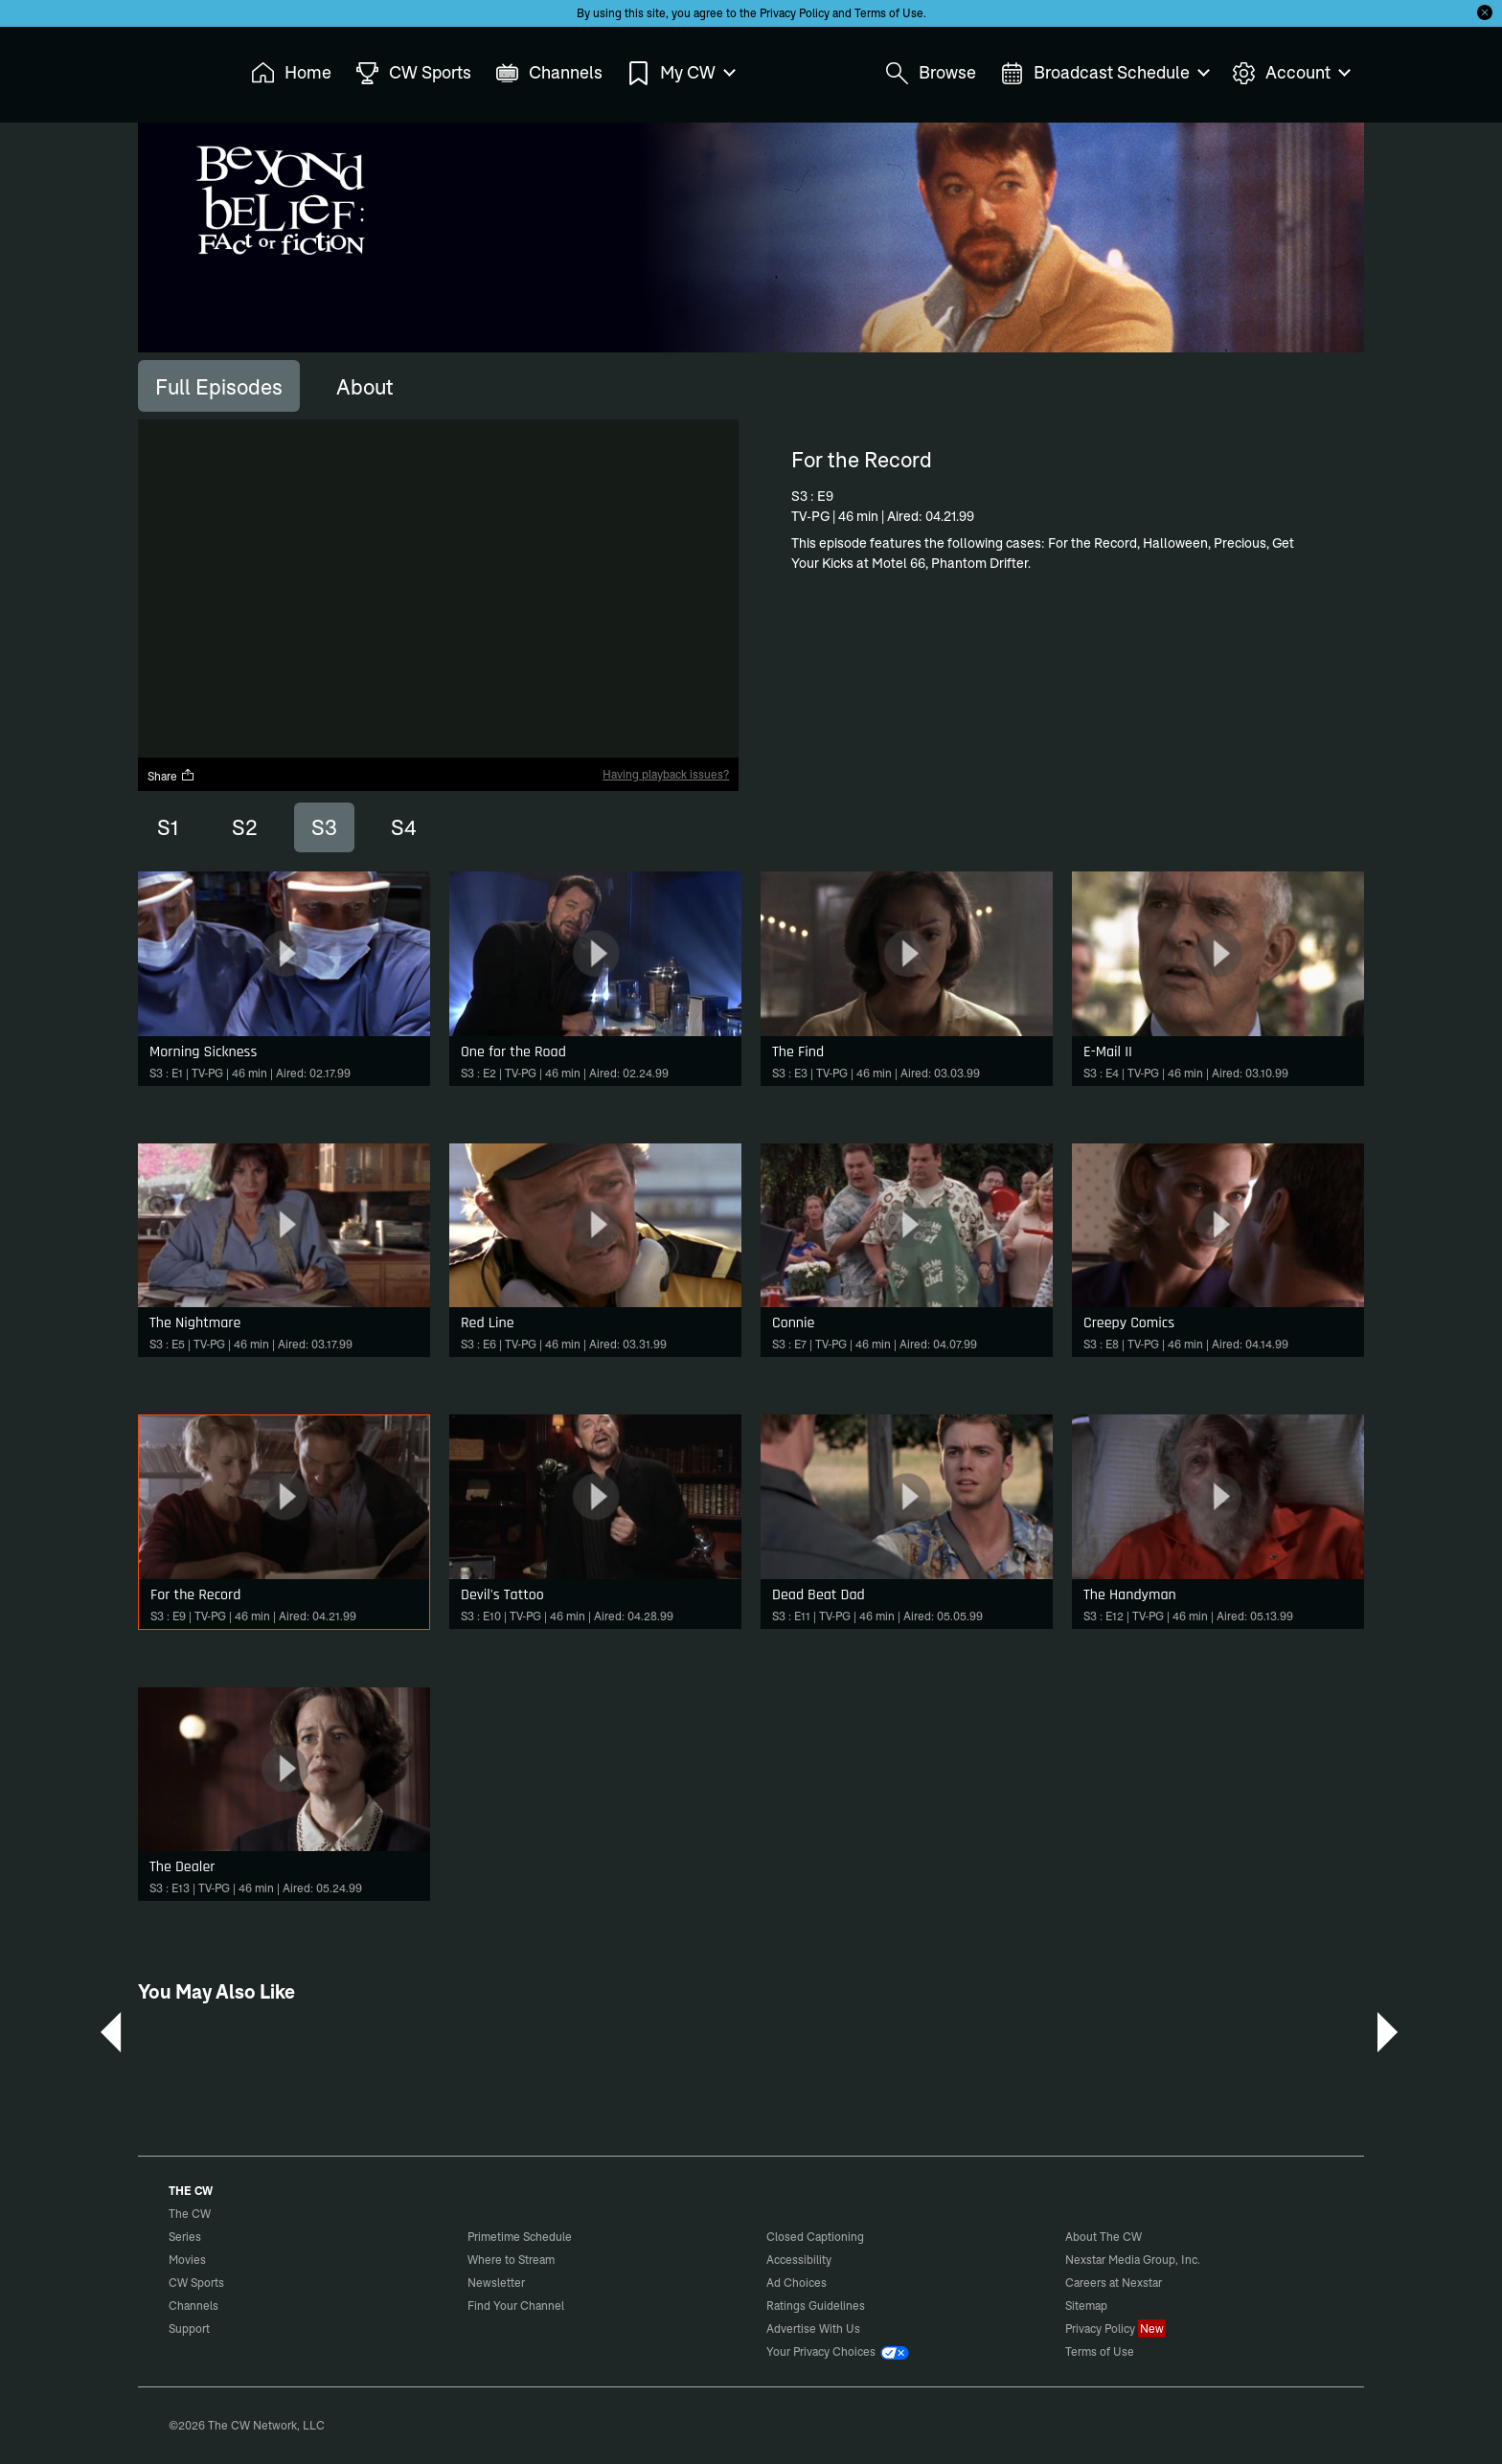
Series (185, 2236)
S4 (404, 827)
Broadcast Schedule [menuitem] (1104, 73)
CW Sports (196, 2282)
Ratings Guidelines (815, 2305)
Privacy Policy (795, 13)
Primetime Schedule (519, 2236)
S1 (167, 827)
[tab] (219, 386)
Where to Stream (511, 2259)
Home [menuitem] (291, 73)
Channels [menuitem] (549, 73)
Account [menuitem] (1290, 73)
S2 (245, 827)
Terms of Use (888, 13)
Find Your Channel (515, 2305)
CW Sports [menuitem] (413, 73)
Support (189, 2328)
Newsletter (496, 2282)
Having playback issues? (666, 774)
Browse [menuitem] (930, 73)
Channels (193, 2305)
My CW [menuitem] (680, 73)
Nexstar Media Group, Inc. (1132, 2259)
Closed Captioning (815, 2236)
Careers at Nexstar (1113, 2282)
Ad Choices (796, 2282)
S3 (324, 827)
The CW (177, 68)
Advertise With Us (813, 2328)
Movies (187, 2259)
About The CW (1103, 2236)
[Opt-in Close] (1484, 12)
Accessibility (798, 2259)
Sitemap (1086, 2305)
